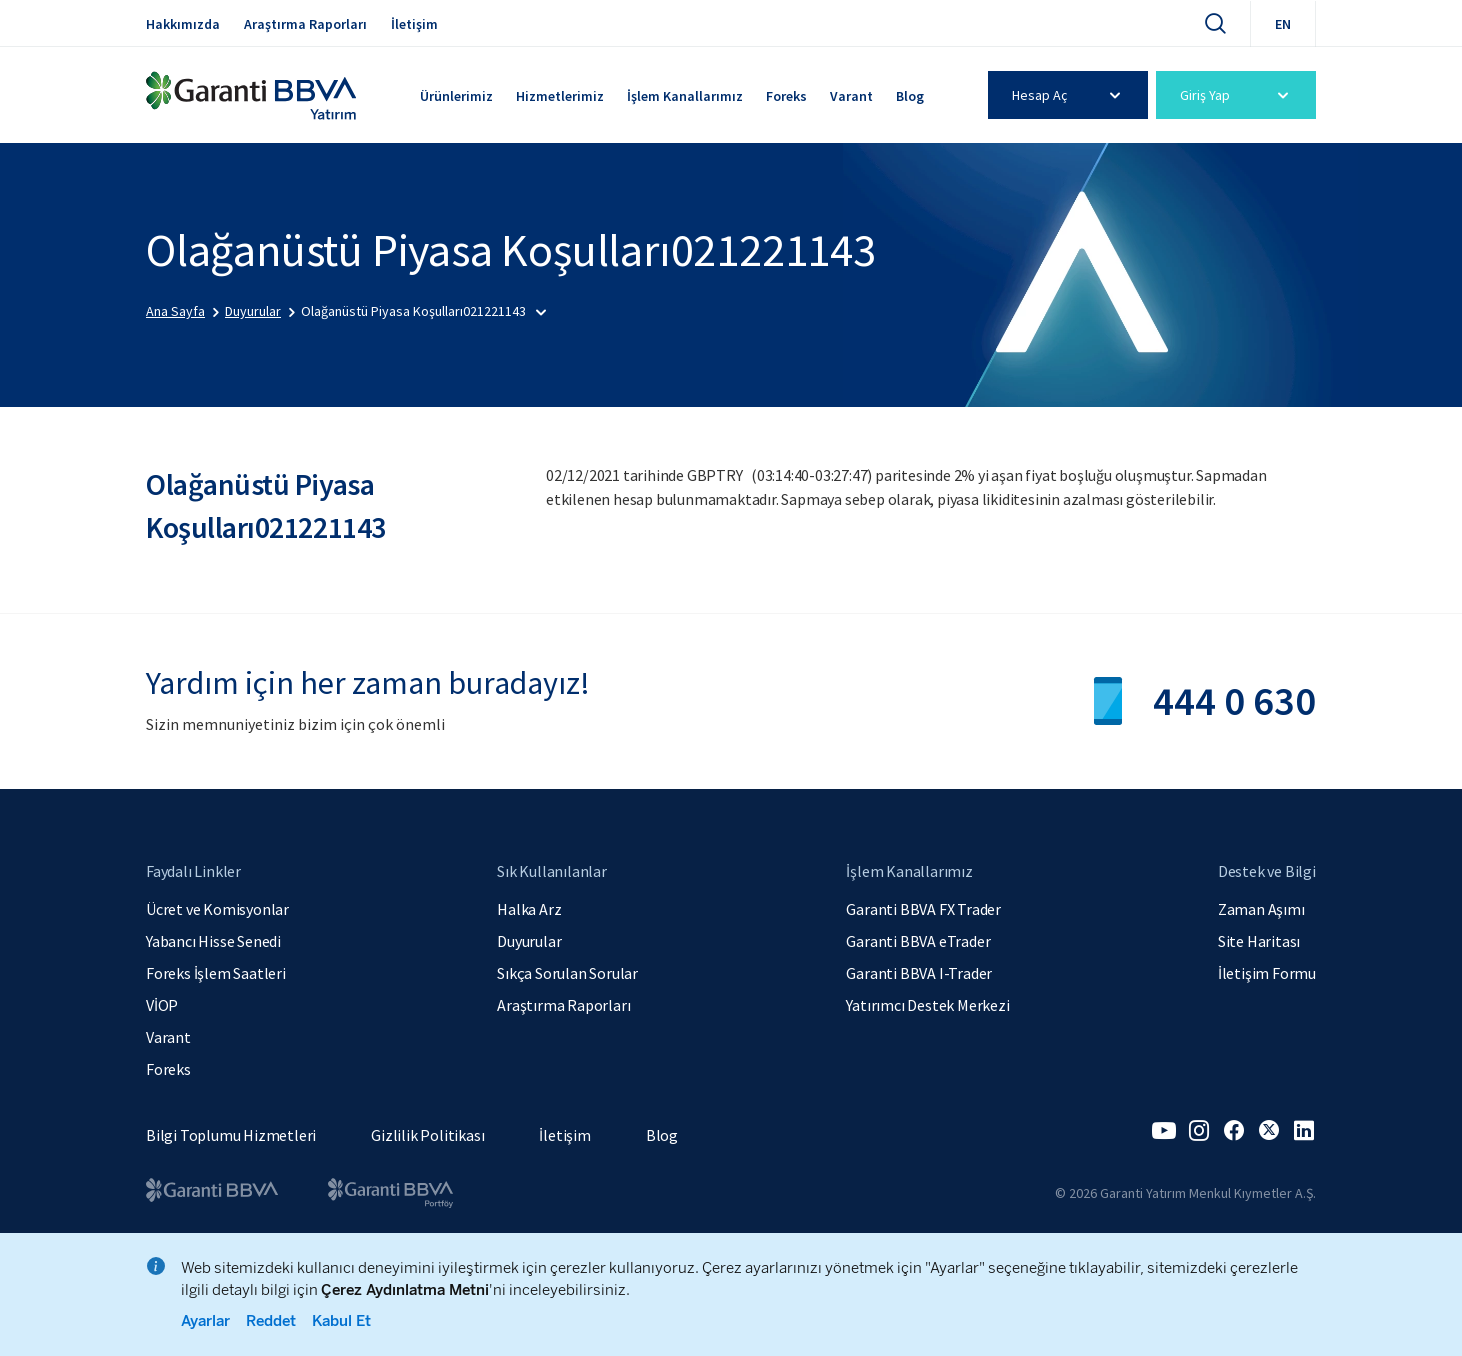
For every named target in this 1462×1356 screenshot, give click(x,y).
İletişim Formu (1267, 973)
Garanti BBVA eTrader (918, 941)
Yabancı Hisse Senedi (213, 941)
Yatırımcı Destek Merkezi (927, 1005)
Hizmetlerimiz (560, 96)
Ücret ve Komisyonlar (217, 909)
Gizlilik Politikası (427, 1135)
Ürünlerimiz (456, 96)
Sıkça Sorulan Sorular (567, 973)
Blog (910, 96)
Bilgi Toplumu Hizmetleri (231, 1135)
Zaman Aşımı (1261, 909)
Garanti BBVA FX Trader (923, 909)
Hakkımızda (183, 24)
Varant (851, 96)
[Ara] (1215, 23)
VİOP (162, 1005)
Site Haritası (1259, 941)
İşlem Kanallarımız (685, 96)
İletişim (414, 24)
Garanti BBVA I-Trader (919, 973)
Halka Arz (529, 909)
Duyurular (529, 941)
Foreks (786, 96)
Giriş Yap (1237, 95)
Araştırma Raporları (305, 24)
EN (1283, 24)
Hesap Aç (1069, 95)
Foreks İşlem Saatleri (216, 973)
